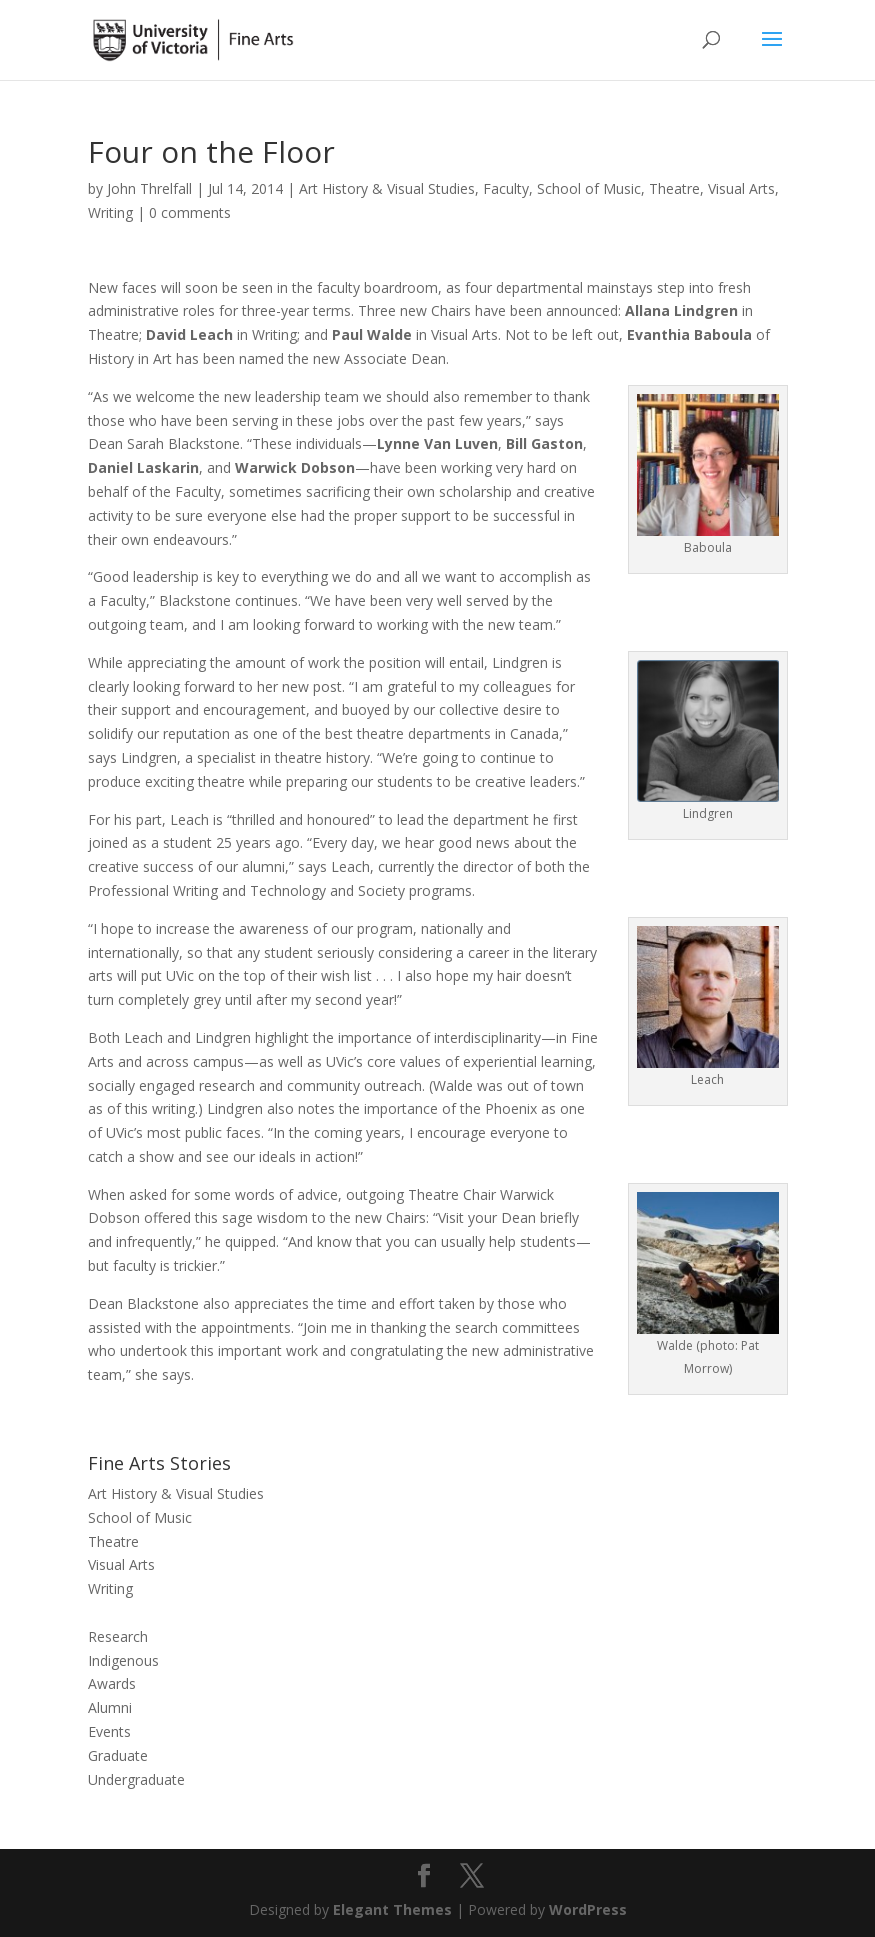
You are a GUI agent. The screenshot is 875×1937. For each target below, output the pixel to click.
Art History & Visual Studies (387, 188)
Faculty (506, 188)
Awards (112, 1683)
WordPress (588, 1909)
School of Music (589, 188)
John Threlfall (149, 188)
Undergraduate (136, 1779)
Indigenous (123, 1660)
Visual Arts (741, 188)
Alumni (110, 1707)
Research (118, 1636)
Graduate (118, 1755)
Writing (110, 212)
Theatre (674, 188)
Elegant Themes (392, 1909)
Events (109, 1731)
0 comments (190, 212)
